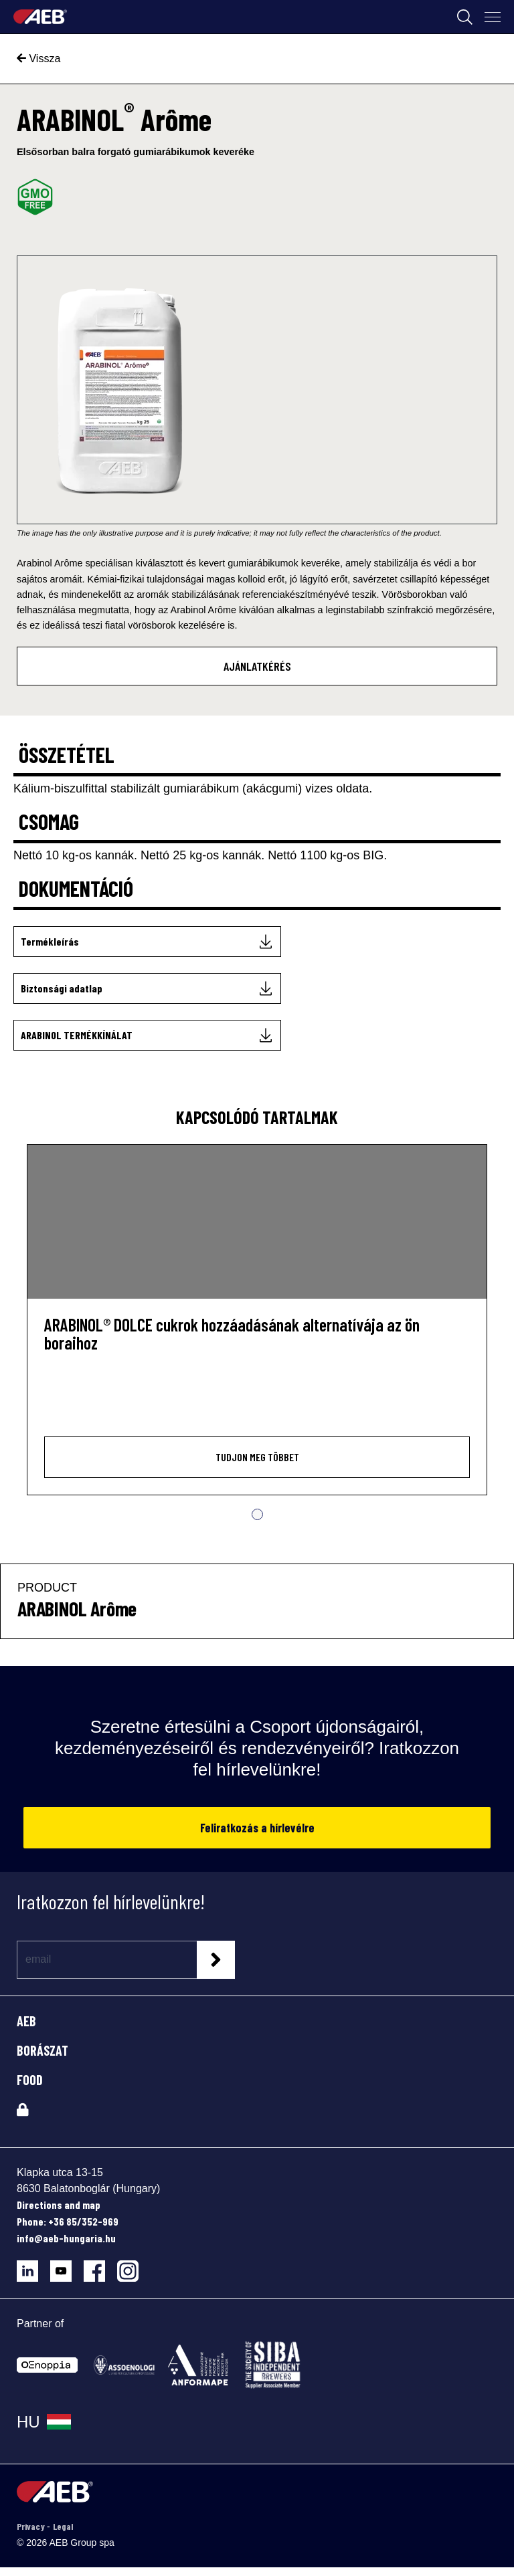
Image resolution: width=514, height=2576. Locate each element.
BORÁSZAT (42, 2050)
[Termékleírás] (147, 941)
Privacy (32, 2526)
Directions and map (58, 2204)
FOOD (30, 2080)
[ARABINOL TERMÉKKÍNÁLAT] (147, 1035)
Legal (63, 2526)
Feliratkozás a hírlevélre (257, 1827)
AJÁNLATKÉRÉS (257, 666)
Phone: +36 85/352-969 (67, 2221)
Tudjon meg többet (257, 1457)
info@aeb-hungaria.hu (66, 2238)
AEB (26, 2021)
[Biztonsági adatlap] (147, 988)
